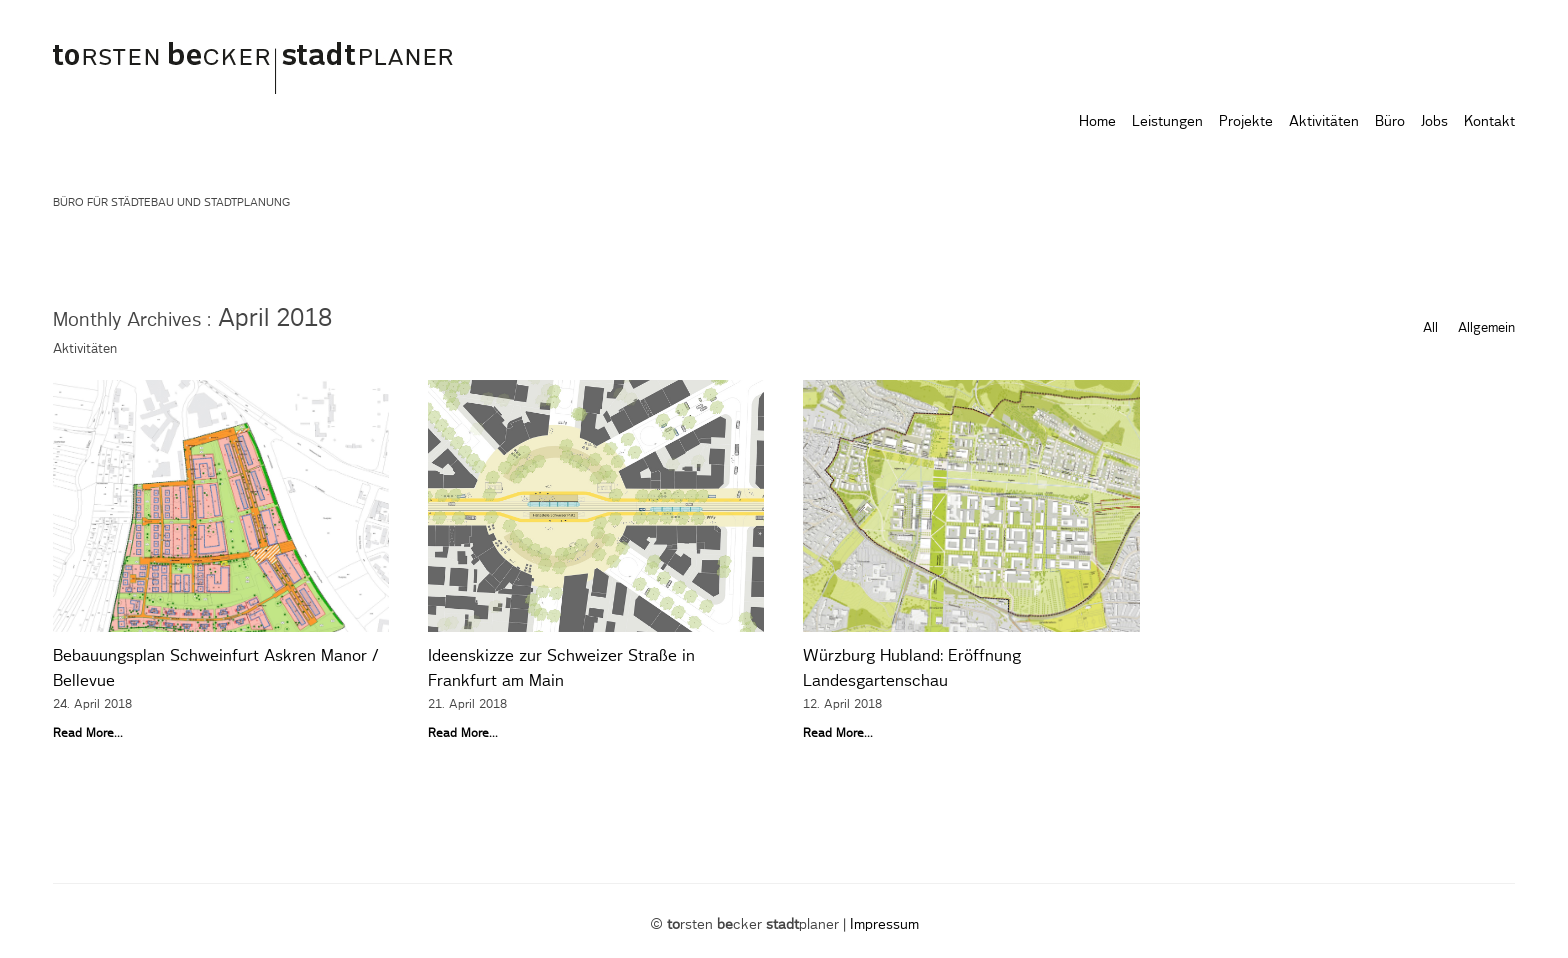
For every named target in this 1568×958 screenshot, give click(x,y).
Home (1097, 122)
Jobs (1434, 122)
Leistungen (1167, 122)
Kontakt (1489, 122)
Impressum (884, 925)
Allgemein (1486, 328)
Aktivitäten (1324, 122)
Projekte (1246, 122)
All (1430, 328)
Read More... (88, 733)
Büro (1390, 122)
